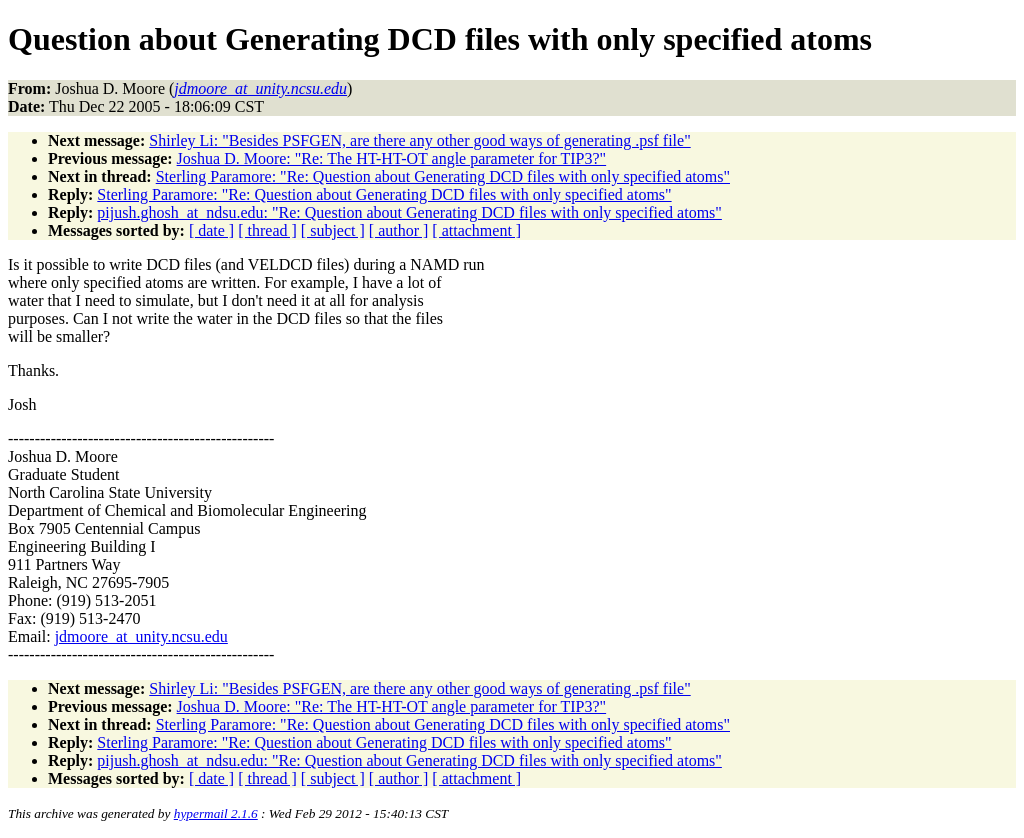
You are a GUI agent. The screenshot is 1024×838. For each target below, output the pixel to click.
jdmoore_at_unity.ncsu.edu (141, 636)
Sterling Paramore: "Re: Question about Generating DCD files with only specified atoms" (443, 176)
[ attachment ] (476, 230)
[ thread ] (267, 230)
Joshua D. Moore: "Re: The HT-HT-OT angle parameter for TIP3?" (392, 158)
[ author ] (399, 230)
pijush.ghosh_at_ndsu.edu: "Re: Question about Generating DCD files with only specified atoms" (409, 212)
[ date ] (211, 230)
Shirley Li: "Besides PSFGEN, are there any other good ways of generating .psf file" (419, 140)
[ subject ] (333, 230)
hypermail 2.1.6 (216, 813)
